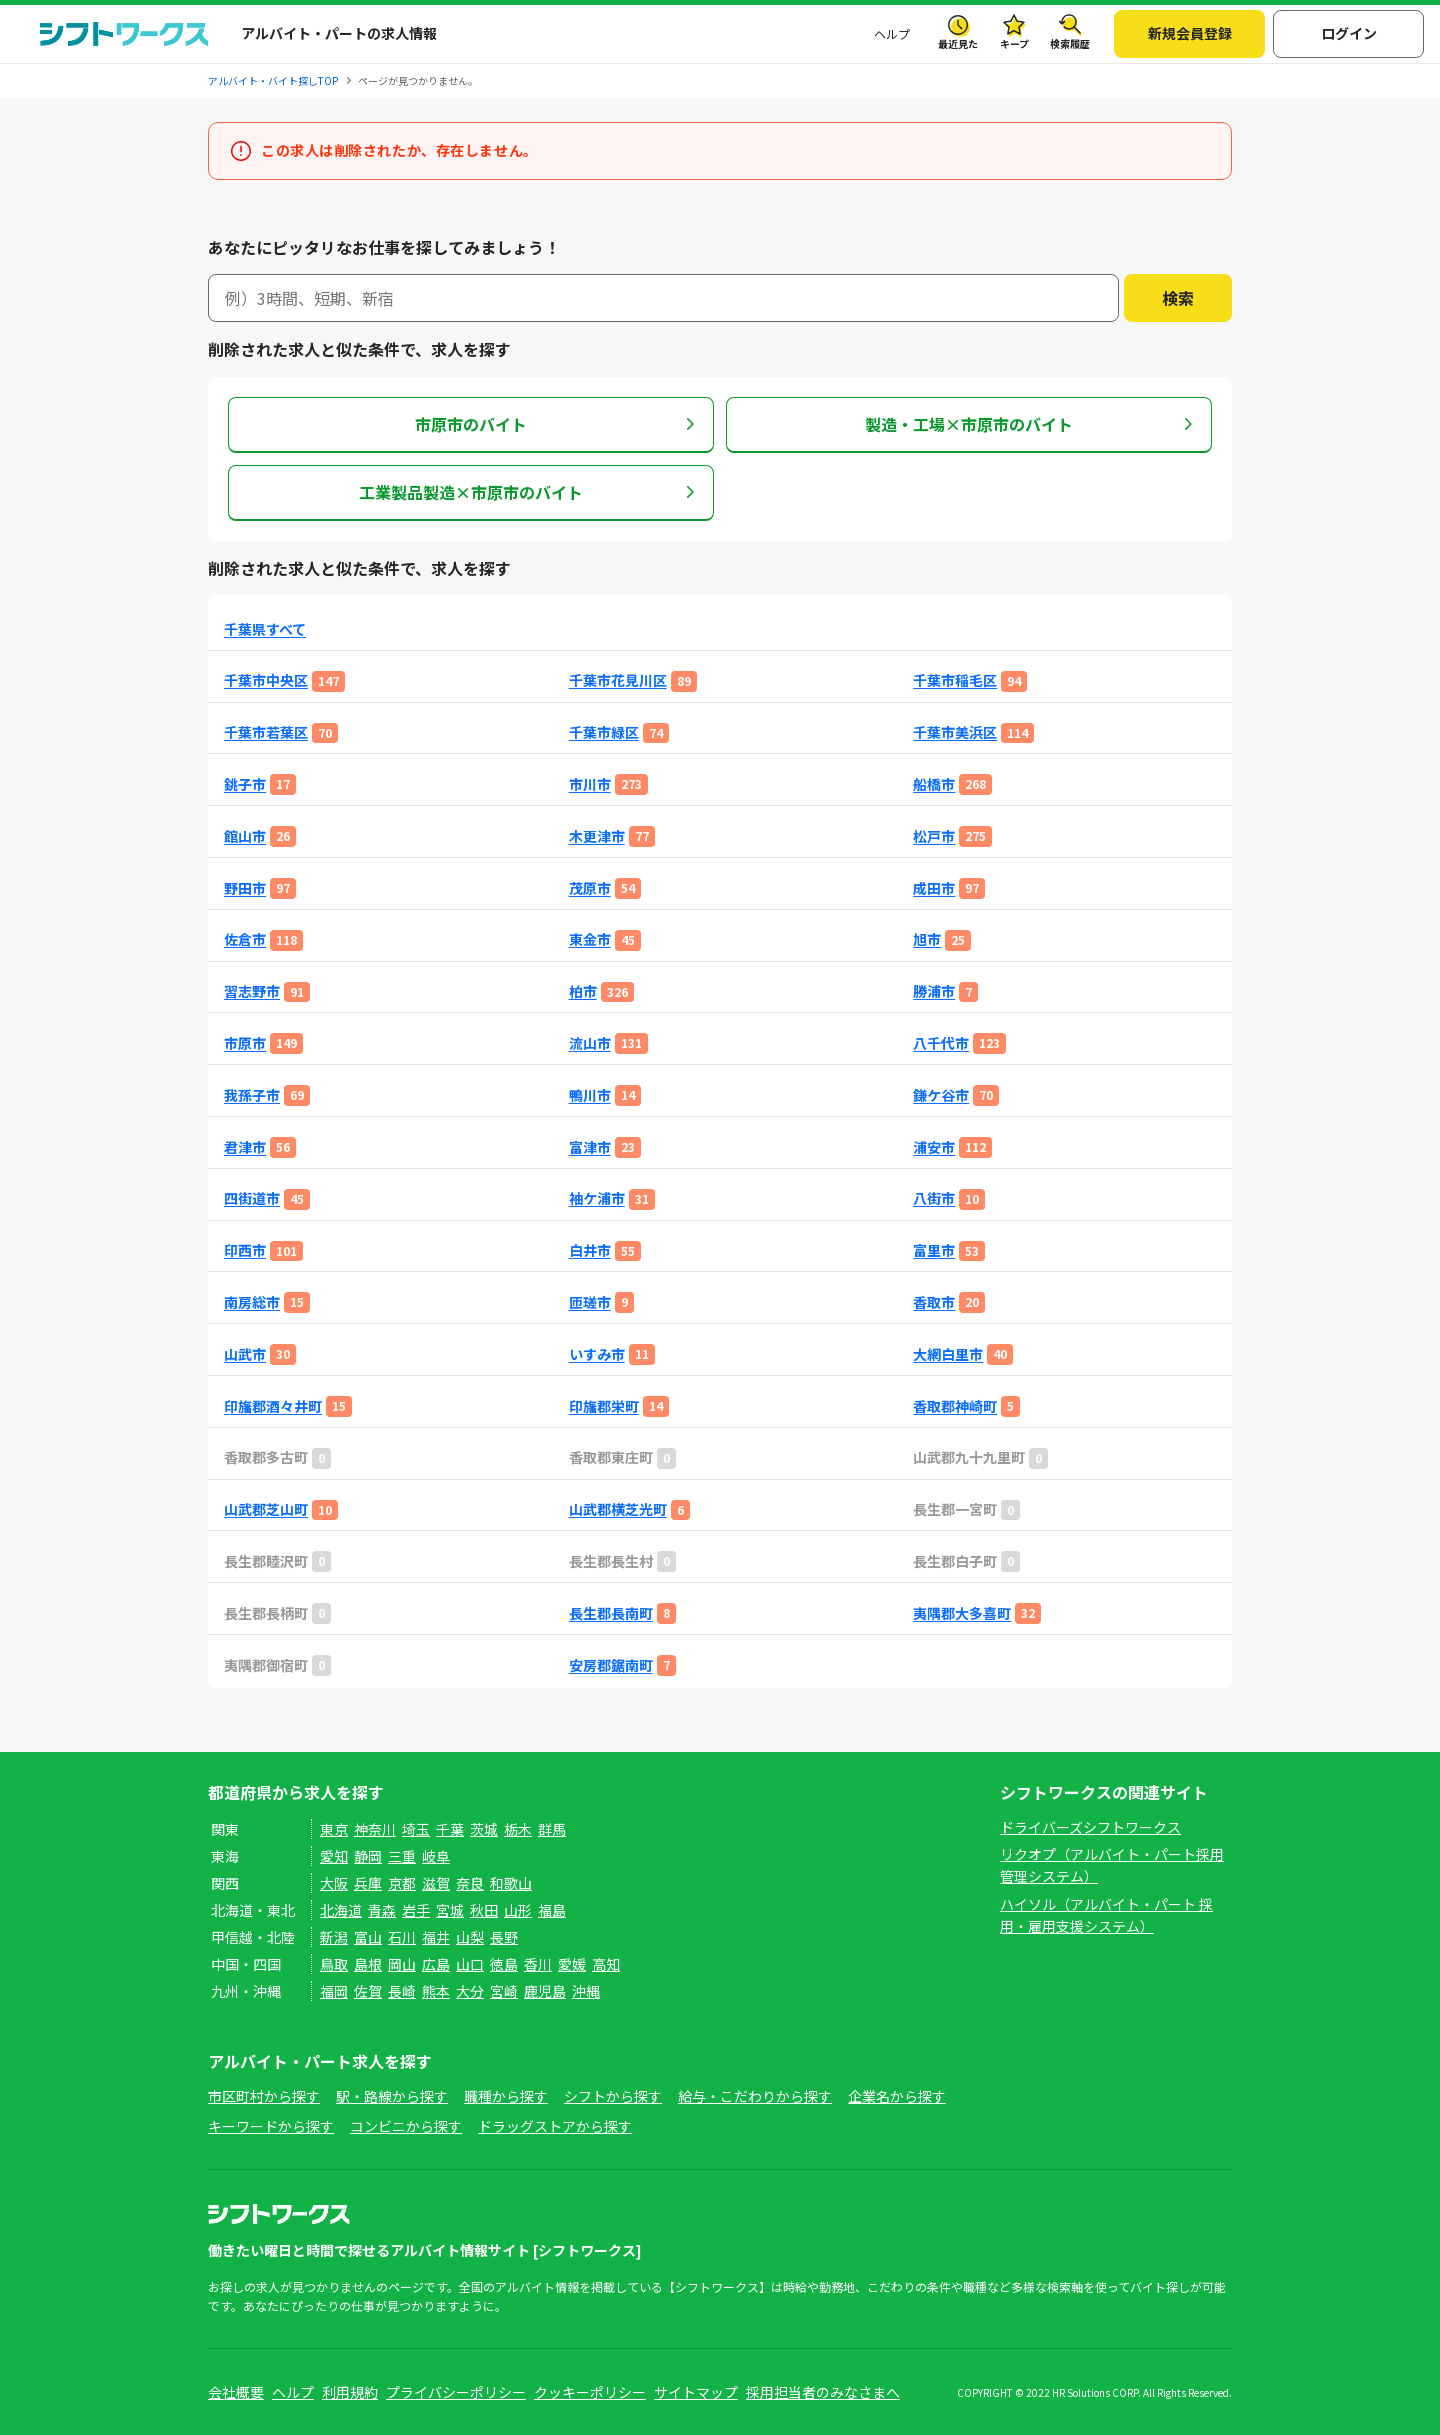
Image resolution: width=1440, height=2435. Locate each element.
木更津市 (597, 836)
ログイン (1349, 33)
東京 (334, 1829)
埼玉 (416, 1829)
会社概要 (236, 2392)
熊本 (436, 1991)
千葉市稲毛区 (955, 680)
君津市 (245, 1147)
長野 (504, 1937)
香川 (538, 1964)
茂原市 (590, 888)
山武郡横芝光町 (618, 1509)
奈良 (470, 1883)
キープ (1014, 43)
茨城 (484, 1829)
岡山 (402, 1964)
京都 (402, 1883)
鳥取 (334, 1964)
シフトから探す (613, 2096)
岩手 (416, 1910)
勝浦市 (934, 991)
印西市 (245, 1250)
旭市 (927, 939)
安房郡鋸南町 (611, 1665)
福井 (436, 1937)
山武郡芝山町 (266, 1509)
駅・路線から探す (392, 2096)
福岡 (334, 1991)
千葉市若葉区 (266, 732)
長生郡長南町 (611, 1613)
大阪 (334, 1883)
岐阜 (436, 1856)
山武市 (245, 1354)
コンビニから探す (406, 2126)
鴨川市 (590, 1095)
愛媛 (572, 1964)
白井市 (590, 1250)
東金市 (590, 939)
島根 (368, 1964)
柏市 (583, 991)
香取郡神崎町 (955, 1406)
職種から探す (506, 2096)
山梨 (470, 1937)
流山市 (590, 1043)
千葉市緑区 (604, 732)
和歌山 (511, 1883)
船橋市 (934, 784)
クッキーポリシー (590, 2392)
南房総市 (252, 1302)
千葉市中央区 (266, 680)
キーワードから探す (271, 2126)
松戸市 (934, 836)
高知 (606, 1964)
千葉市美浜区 (955, 732)
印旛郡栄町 (604, 1406)
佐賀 (368, 1991)
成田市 (934, 888)
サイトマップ (696, 2392)
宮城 (450, 1910)
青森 (382, 1910)
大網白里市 (948, 1354)
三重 (402, 1856)
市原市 (245, 1043)
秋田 (484, 1910)
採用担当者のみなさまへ (823, 2392)
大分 (470, 1991)
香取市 (934, 1302)
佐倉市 (245, 939)
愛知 (334, 1856)
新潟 (334, 1937)
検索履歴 (1070, 43)
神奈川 (375, 1829)
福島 (552, 1910)
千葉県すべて (265, 629)
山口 (470, 1964)
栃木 (518, 1829)
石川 (402, 1937)
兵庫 (368, 1883)
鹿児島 (545, 1991)
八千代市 (941, 1043)
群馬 (552, 1829)
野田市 (245, 888)
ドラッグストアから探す (555, 2126)
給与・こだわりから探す (755, 2096)
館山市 (245, 836)
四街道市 (252, 1198)
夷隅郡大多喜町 (962, 1613)
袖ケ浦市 (597, 1198)
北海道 (341, 1910)
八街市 (934, 1198)
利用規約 (350, 2392)
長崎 (402, 1991)
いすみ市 (597, 1354)
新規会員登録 (1190, 33)
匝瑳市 (590, 1302)
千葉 (450, 1829)
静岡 (368, 1856)
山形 (518, 1910)
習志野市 (252, 991)
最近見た (958, 43)
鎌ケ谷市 (941, 1095)
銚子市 (245, 784)
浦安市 (934, 1147)
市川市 (590, 784)
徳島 (504, 1964)
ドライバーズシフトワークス (1090, 1827)
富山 (368, 1937)
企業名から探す (897, 2096)
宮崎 (504, 1991)
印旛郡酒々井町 (273, 1406)
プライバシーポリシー (456, 2392)
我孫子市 (252, 1095)
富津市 (590, 1147)
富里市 (934, 1250)
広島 (436, 1964)
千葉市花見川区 (618, 680)
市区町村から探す (264, 2096)
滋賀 (436, 1883)
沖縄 (586, 1991)
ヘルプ (892, 33)
